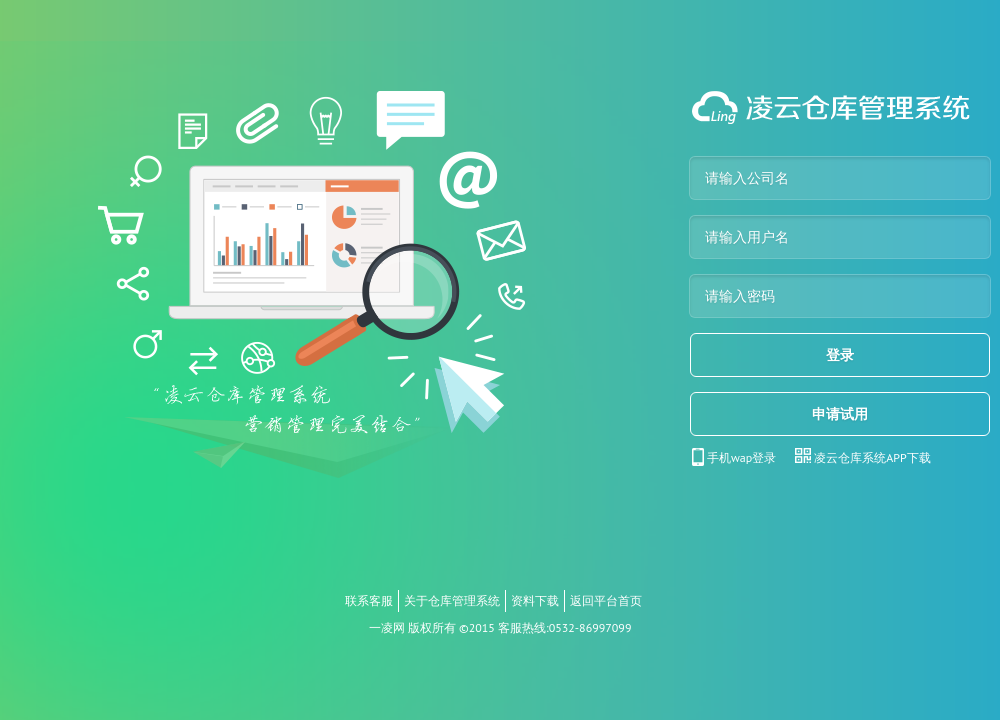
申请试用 (840, 414)
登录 (840, 355)
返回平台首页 (606, 600)
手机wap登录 (741, 457)
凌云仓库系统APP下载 (872, 457)
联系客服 (369, 600)
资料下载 (535, 600)
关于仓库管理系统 (452, 600)
